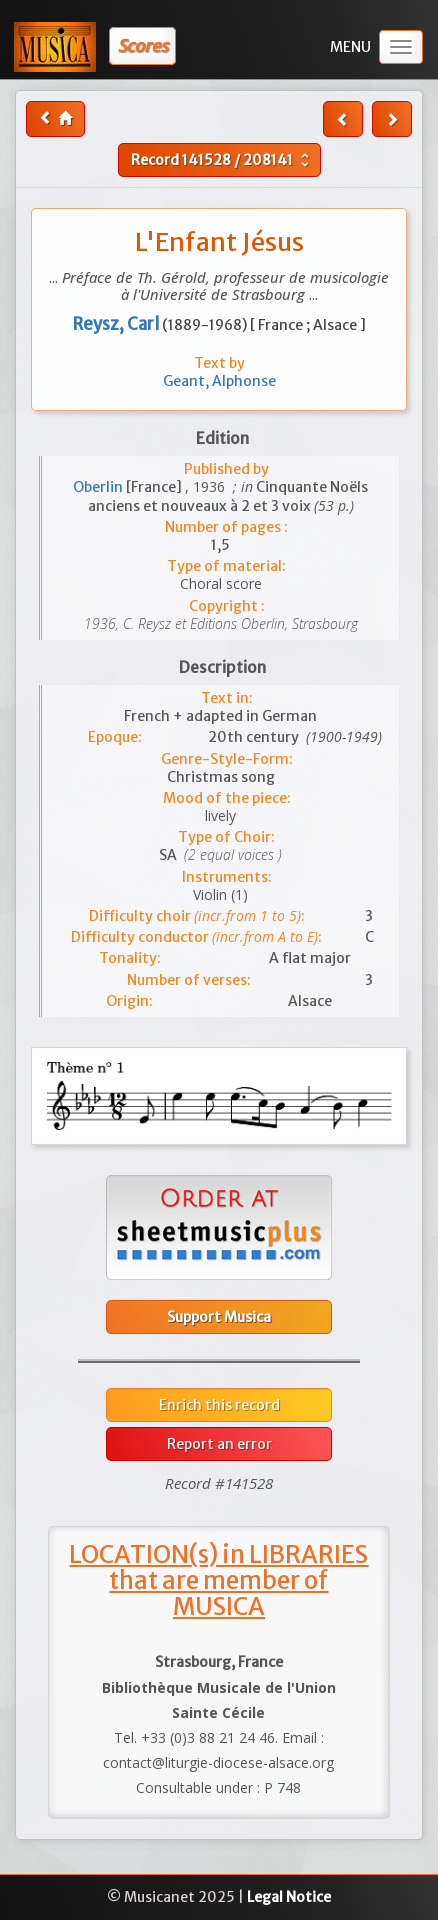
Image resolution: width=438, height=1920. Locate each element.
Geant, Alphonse (219, 381)
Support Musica (219, 1317)
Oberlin (99, 487)
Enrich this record (219, 1405)
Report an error (219, 1444)
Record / (222, 160)
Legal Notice (289, 1897)
